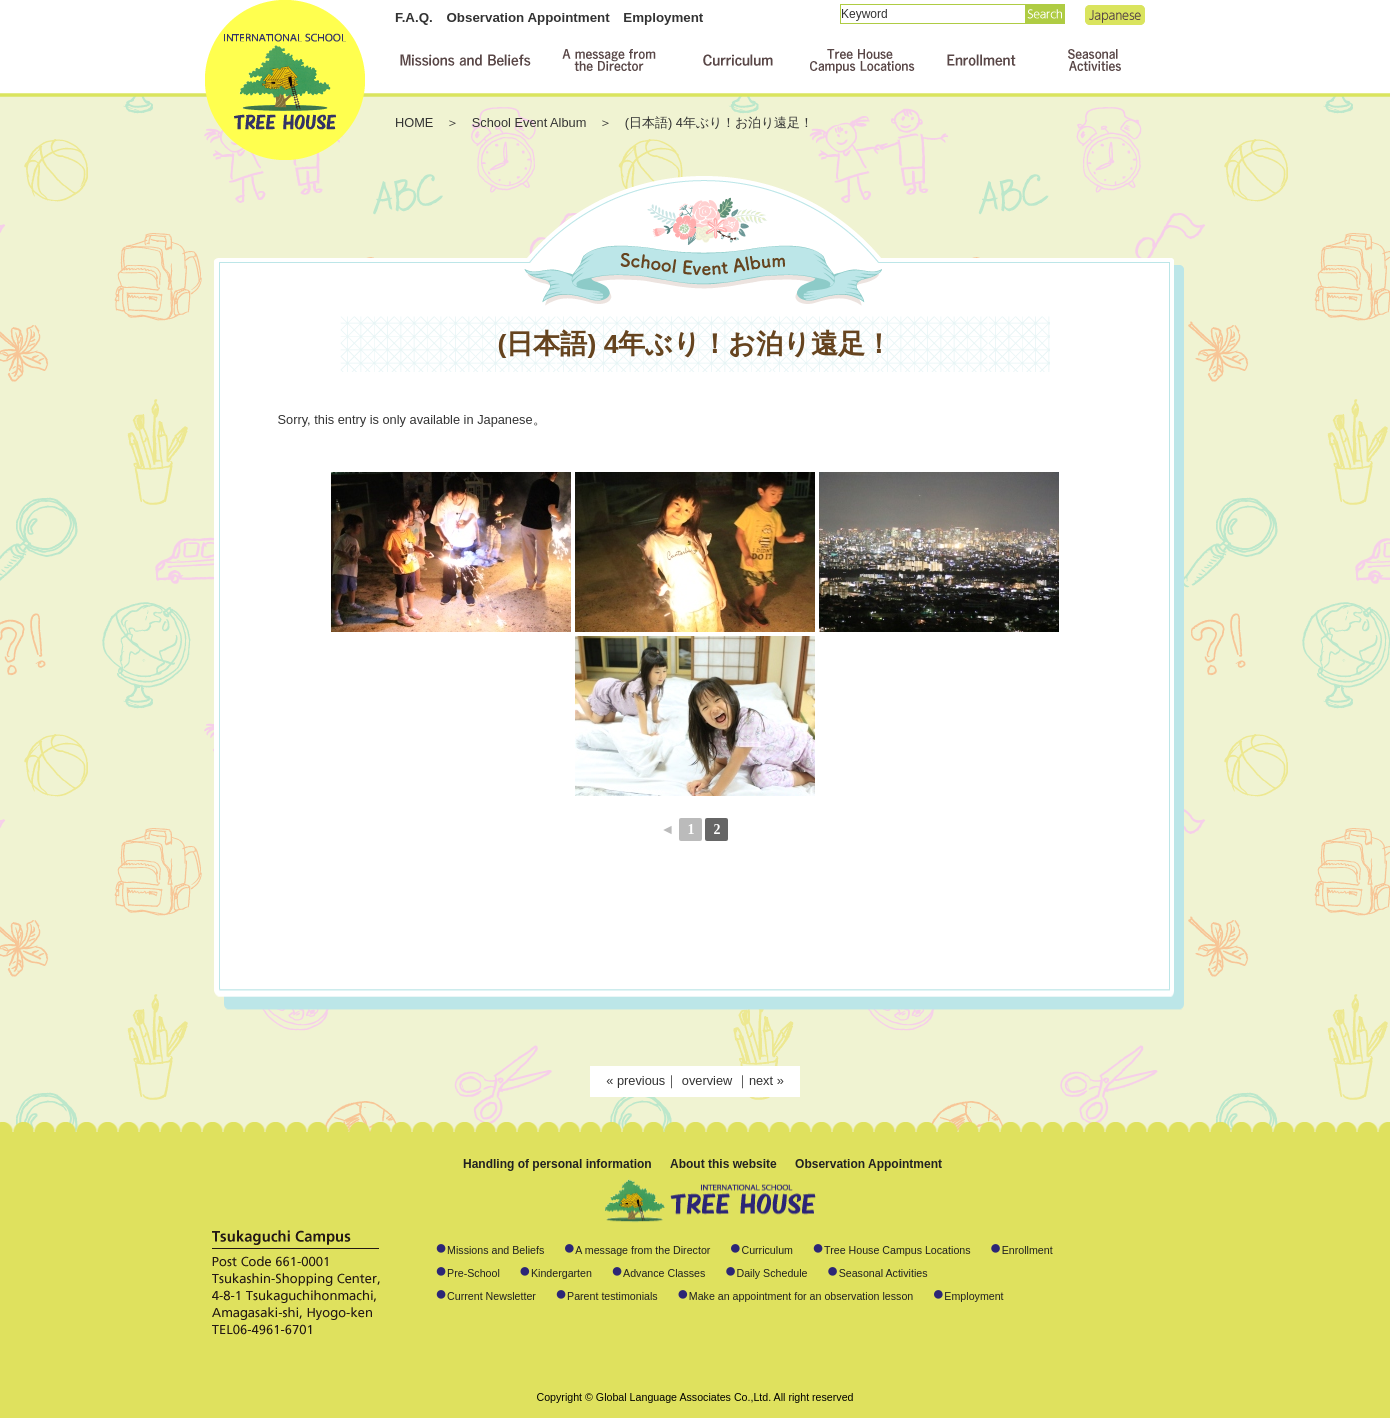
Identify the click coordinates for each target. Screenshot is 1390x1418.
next (761, 1080)
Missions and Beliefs (495, 1250)
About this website (723, 1164)
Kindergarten (561, 1273)
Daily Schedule (771, 1273)
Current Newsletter (491, 1296)
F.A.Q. (414, 17)
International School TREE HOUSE (285, 80)
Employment (663, 17)
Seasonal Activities (883, 1273)
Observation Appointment (527, 17)
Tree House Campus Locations (897, 1250)
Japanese (1115, 15)
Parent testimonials (612, 1296)
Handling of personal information (557, 1164)
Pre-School (473, 1273)
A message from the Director (642, 1250)
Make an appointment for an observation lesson (801, 1296)
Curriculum (767, 1250)
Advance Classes (664, 1273)
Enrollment (1027, 1250)
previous (641, 1080)
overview (709, 1080)
